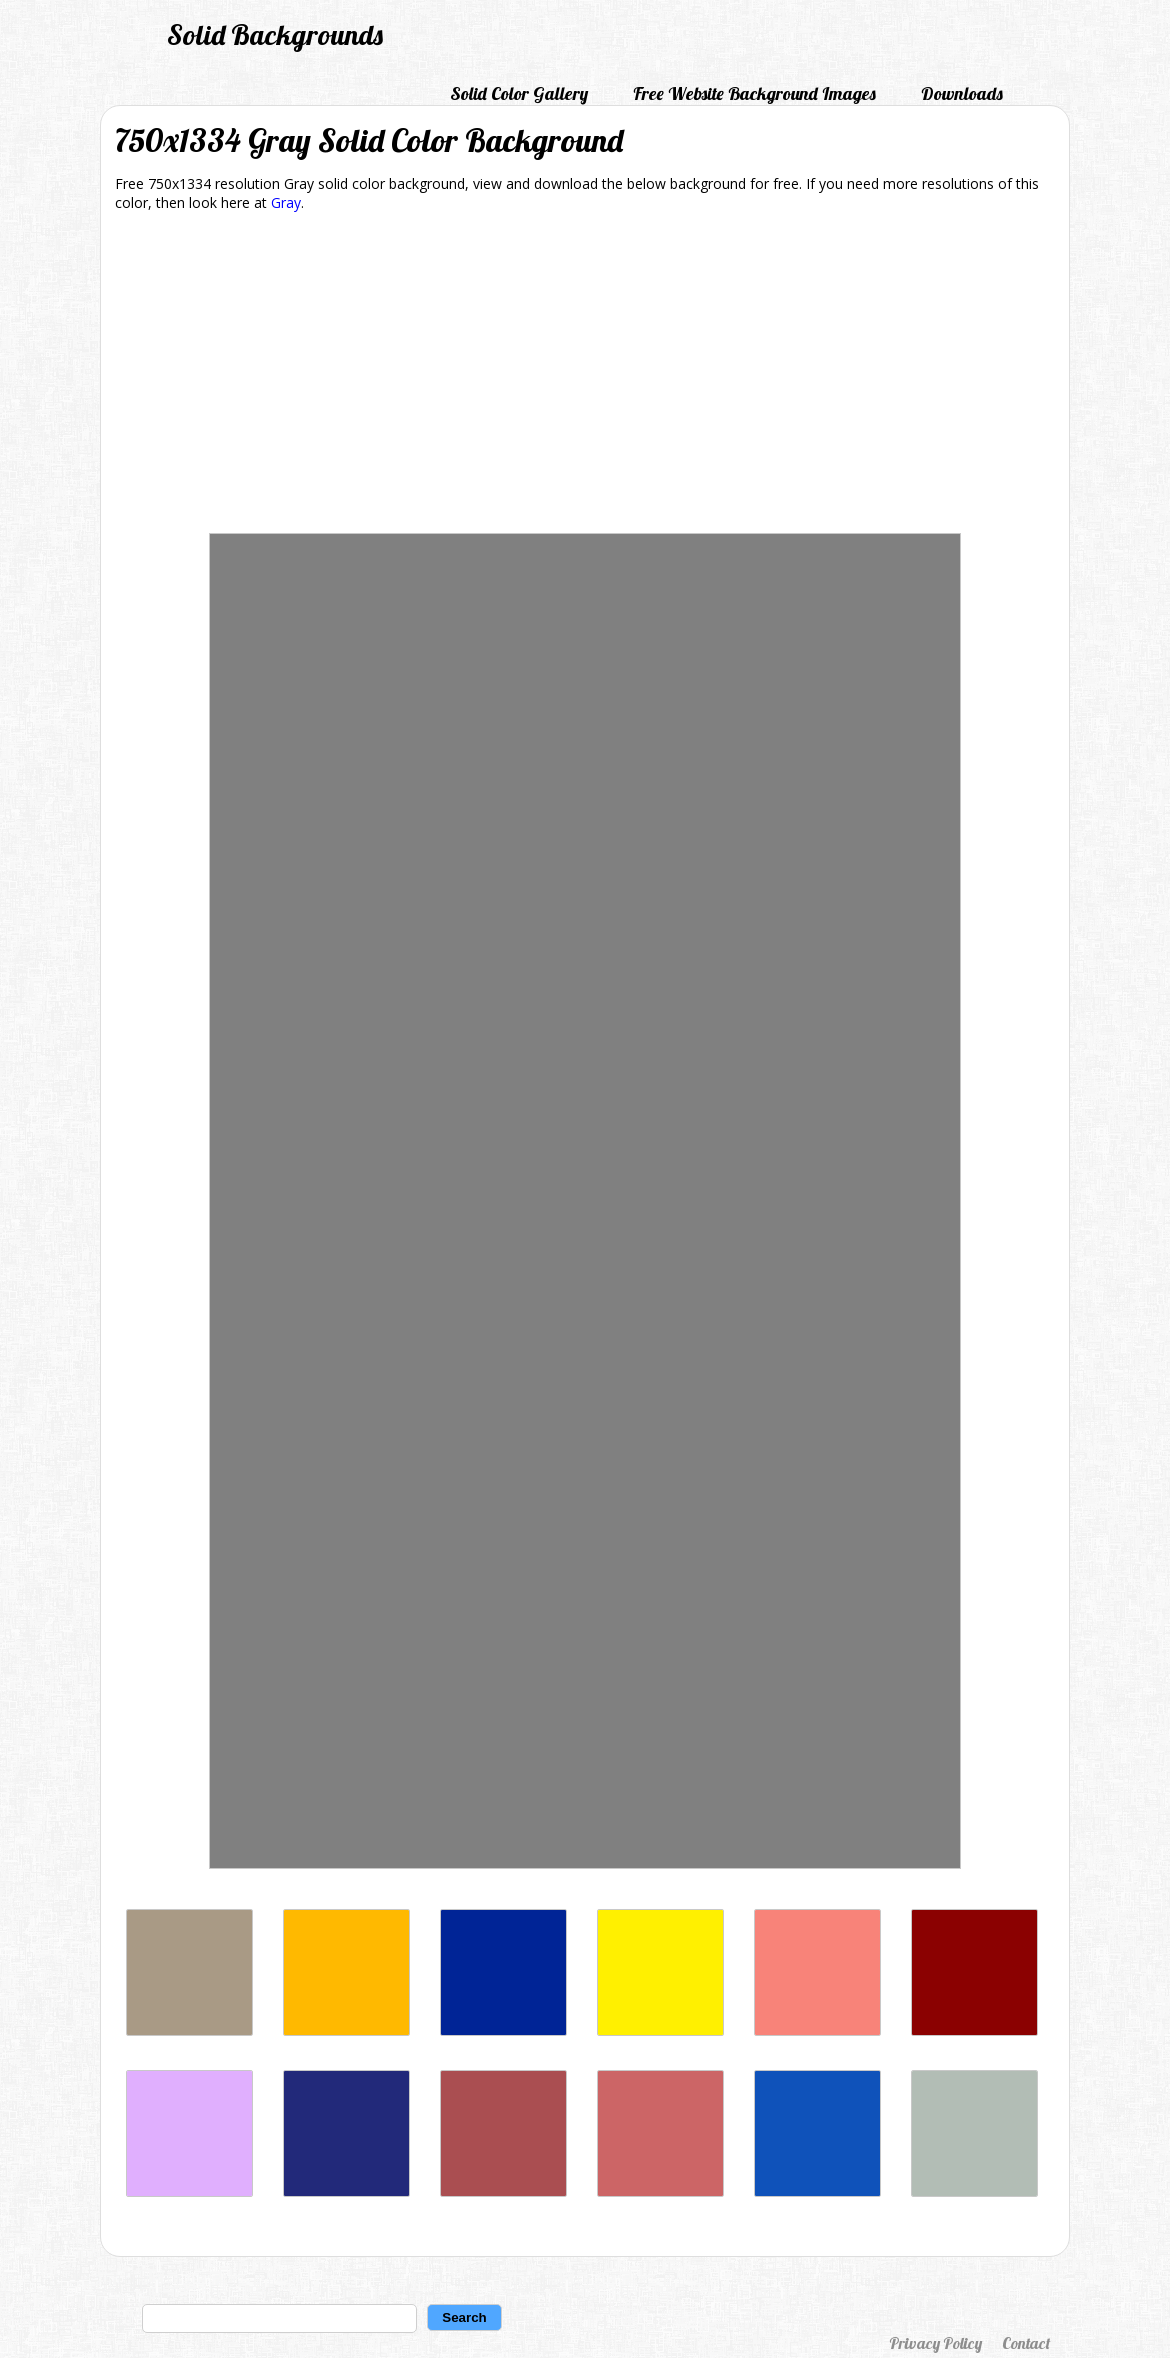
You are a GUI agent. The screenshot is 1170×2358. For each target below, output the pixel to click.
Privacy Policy (935, 2343)
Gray (286, 202)
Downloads (962, 93)
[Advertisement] (585, 376)
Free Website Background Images (754, 93)
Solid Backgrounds (275, 34)
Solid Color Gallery (519, 93)
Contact (1026, 2343)
